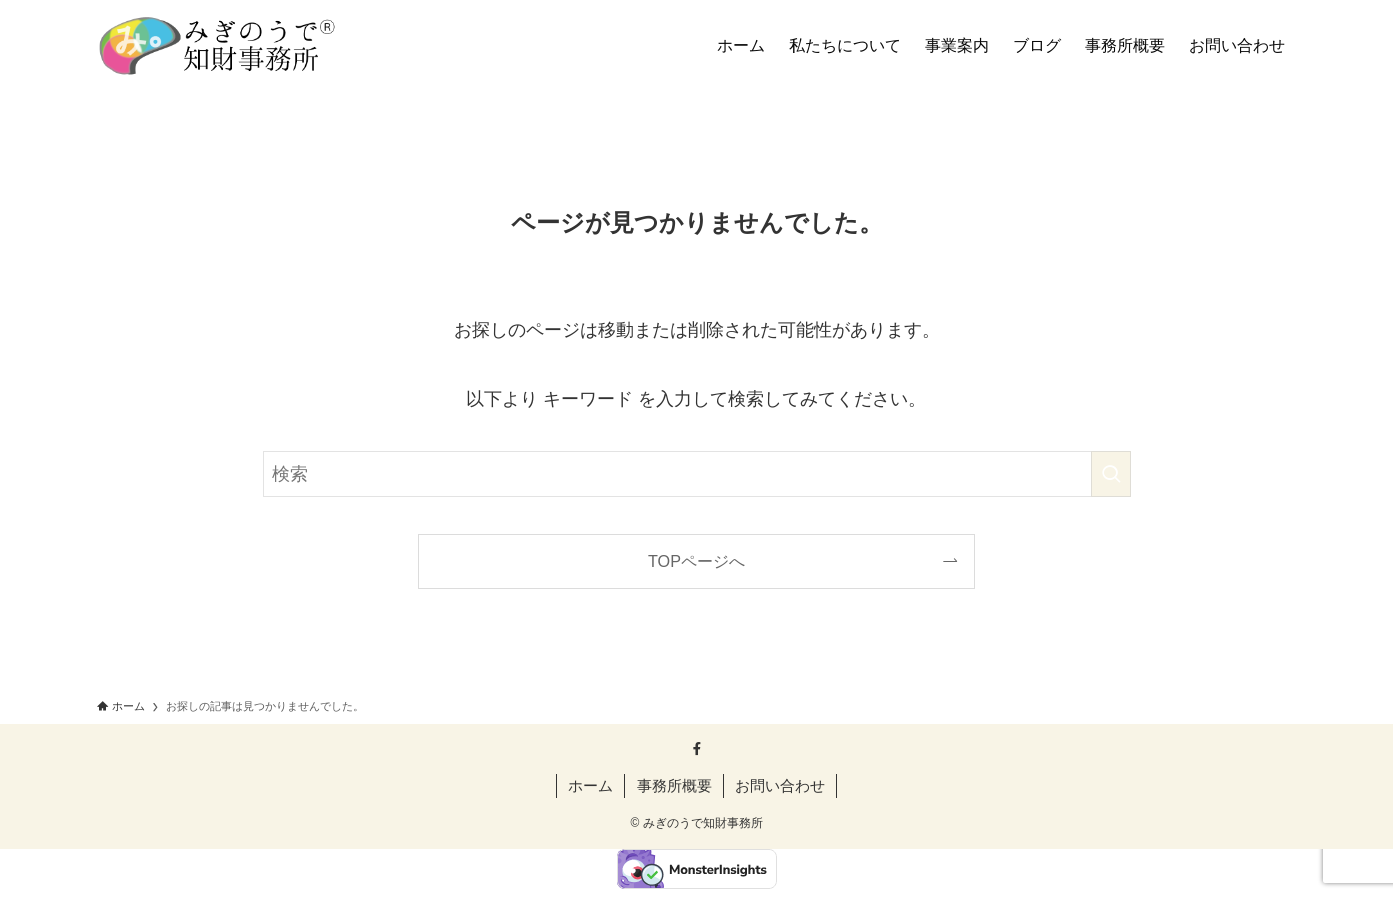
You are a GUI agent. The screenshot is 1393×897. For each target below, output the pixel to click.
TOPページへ (696, 561)
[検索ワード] (697, 474)
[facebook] (697, 749)
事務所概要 (674, 785)
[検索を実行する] (1111, 474)
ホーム (590, 785)
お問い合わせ (780, 785)
